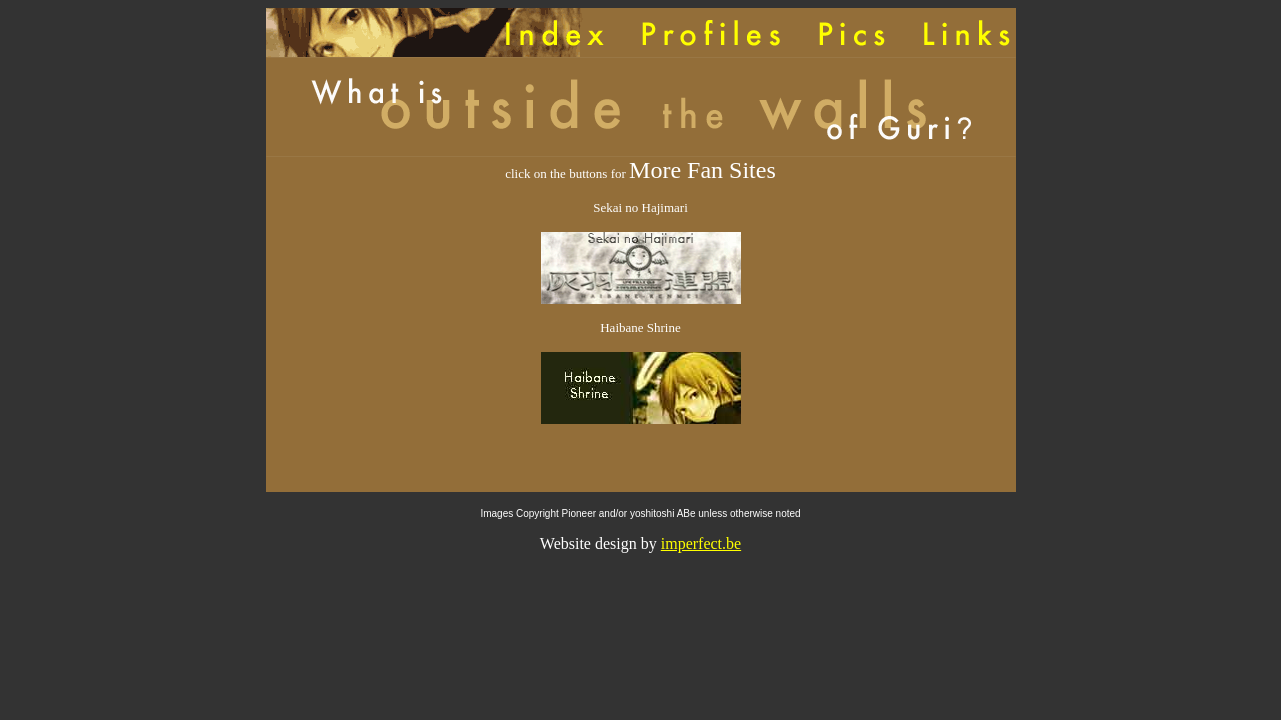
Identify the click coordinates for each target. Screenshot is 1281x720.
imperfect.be (701, 543)
